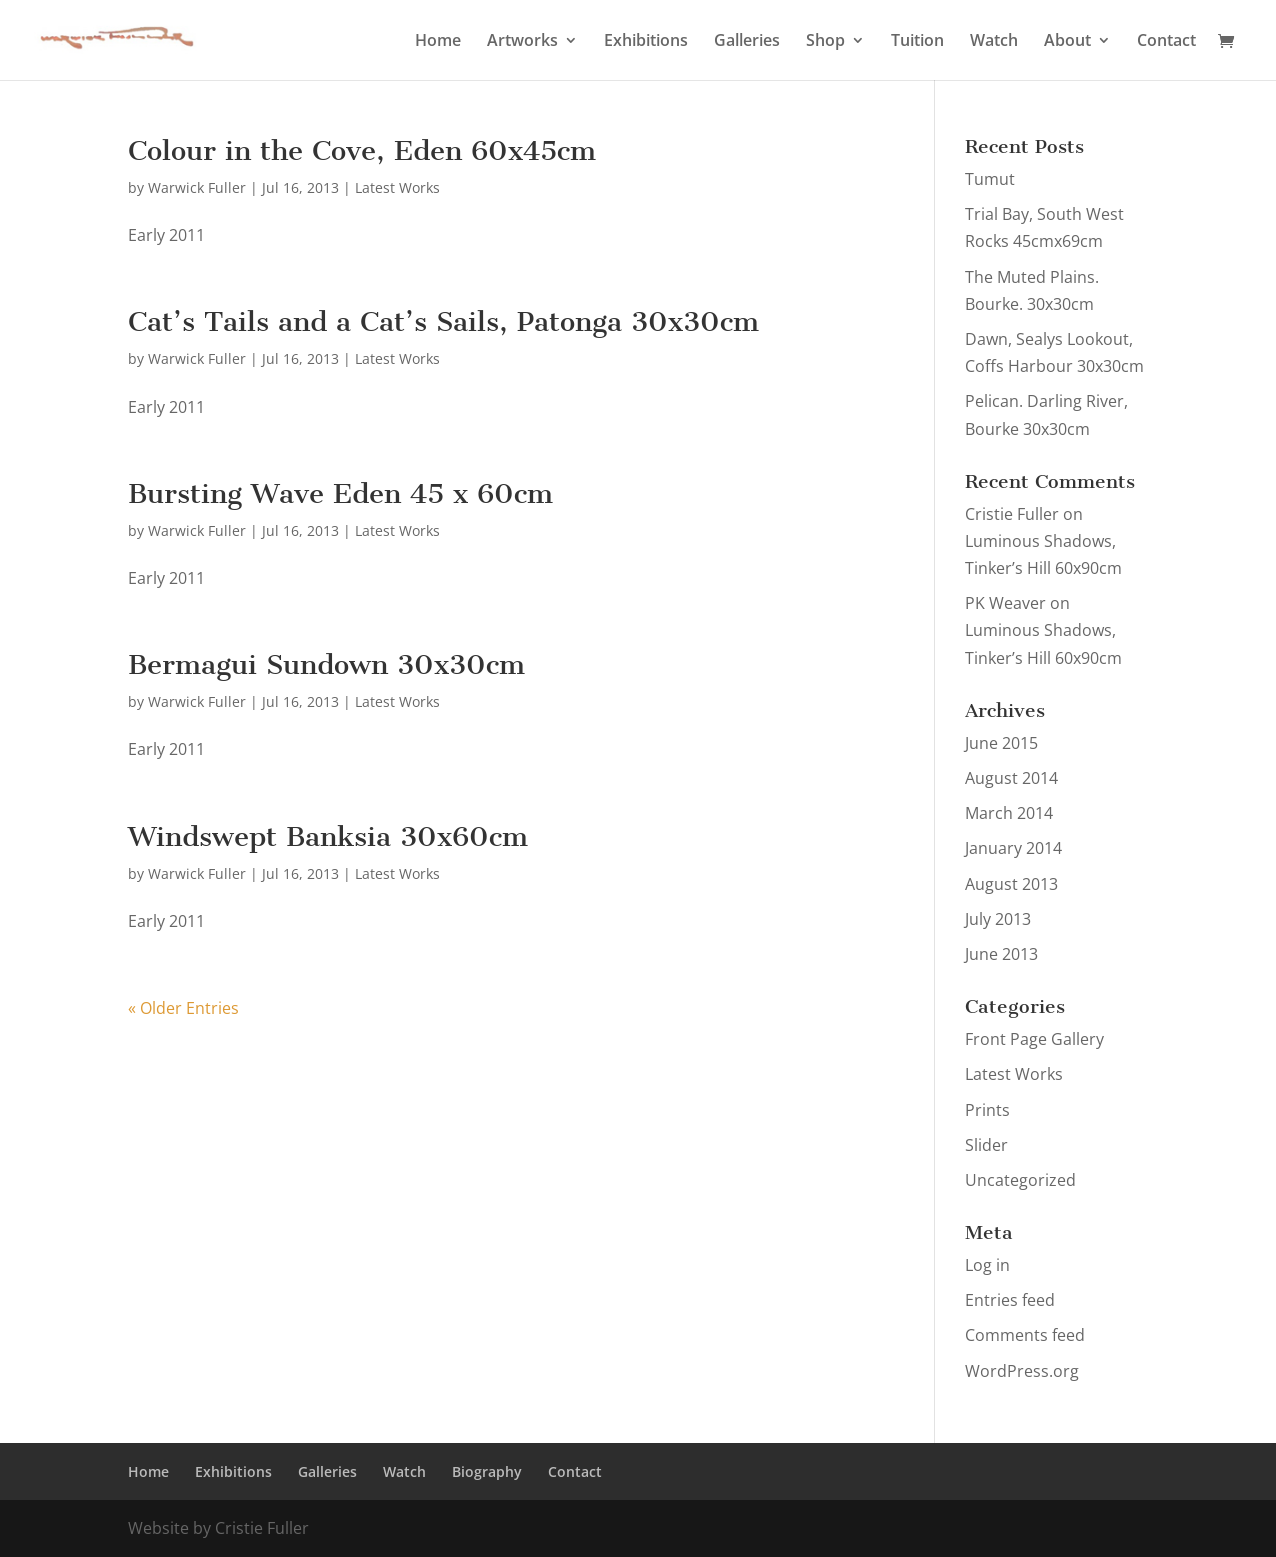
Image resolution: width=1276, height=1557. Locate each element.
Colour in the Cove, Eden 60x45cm (362, 150)
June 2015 (1001, 743)
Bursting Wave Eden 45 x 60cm (340, 493)
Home (438, 42)
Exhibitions (646, 42)
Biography (487, 1471)
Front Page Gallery (1034, 1039)
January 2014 (1013, 848)
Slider (986, 1145)
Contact (1166, 42)
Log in (987, 1265)
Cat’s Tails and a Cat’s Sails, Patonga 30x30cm (443, 321)
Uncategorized (1020, 1180)
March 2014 (1009, 813)
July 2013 (998, 919)
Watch (994, 42)
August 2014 (1011, 778)
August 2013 (1011, 884)
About (1067, 42)
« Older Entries (183, 1008)
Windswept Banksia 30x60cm (328, 836)
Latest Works (397, 187)
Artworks (522, 42)
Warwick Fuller (197, 187)
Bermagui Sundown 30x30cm (326, 664)
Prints (987, 1110)
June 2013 (1001, 954)
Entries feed (1010, 1300)
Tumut (990, 179)
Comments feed (1025, 1335)
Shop (825, 42)
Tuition (917, 42)
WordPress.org (1022, 1371)
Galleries (747, 42)
